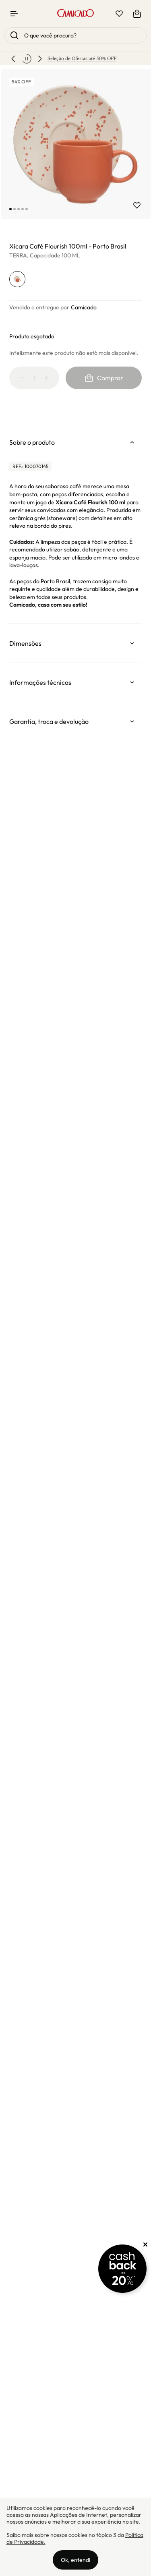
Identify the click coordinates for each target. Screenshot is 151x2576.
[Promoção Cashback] (122, 2268)
